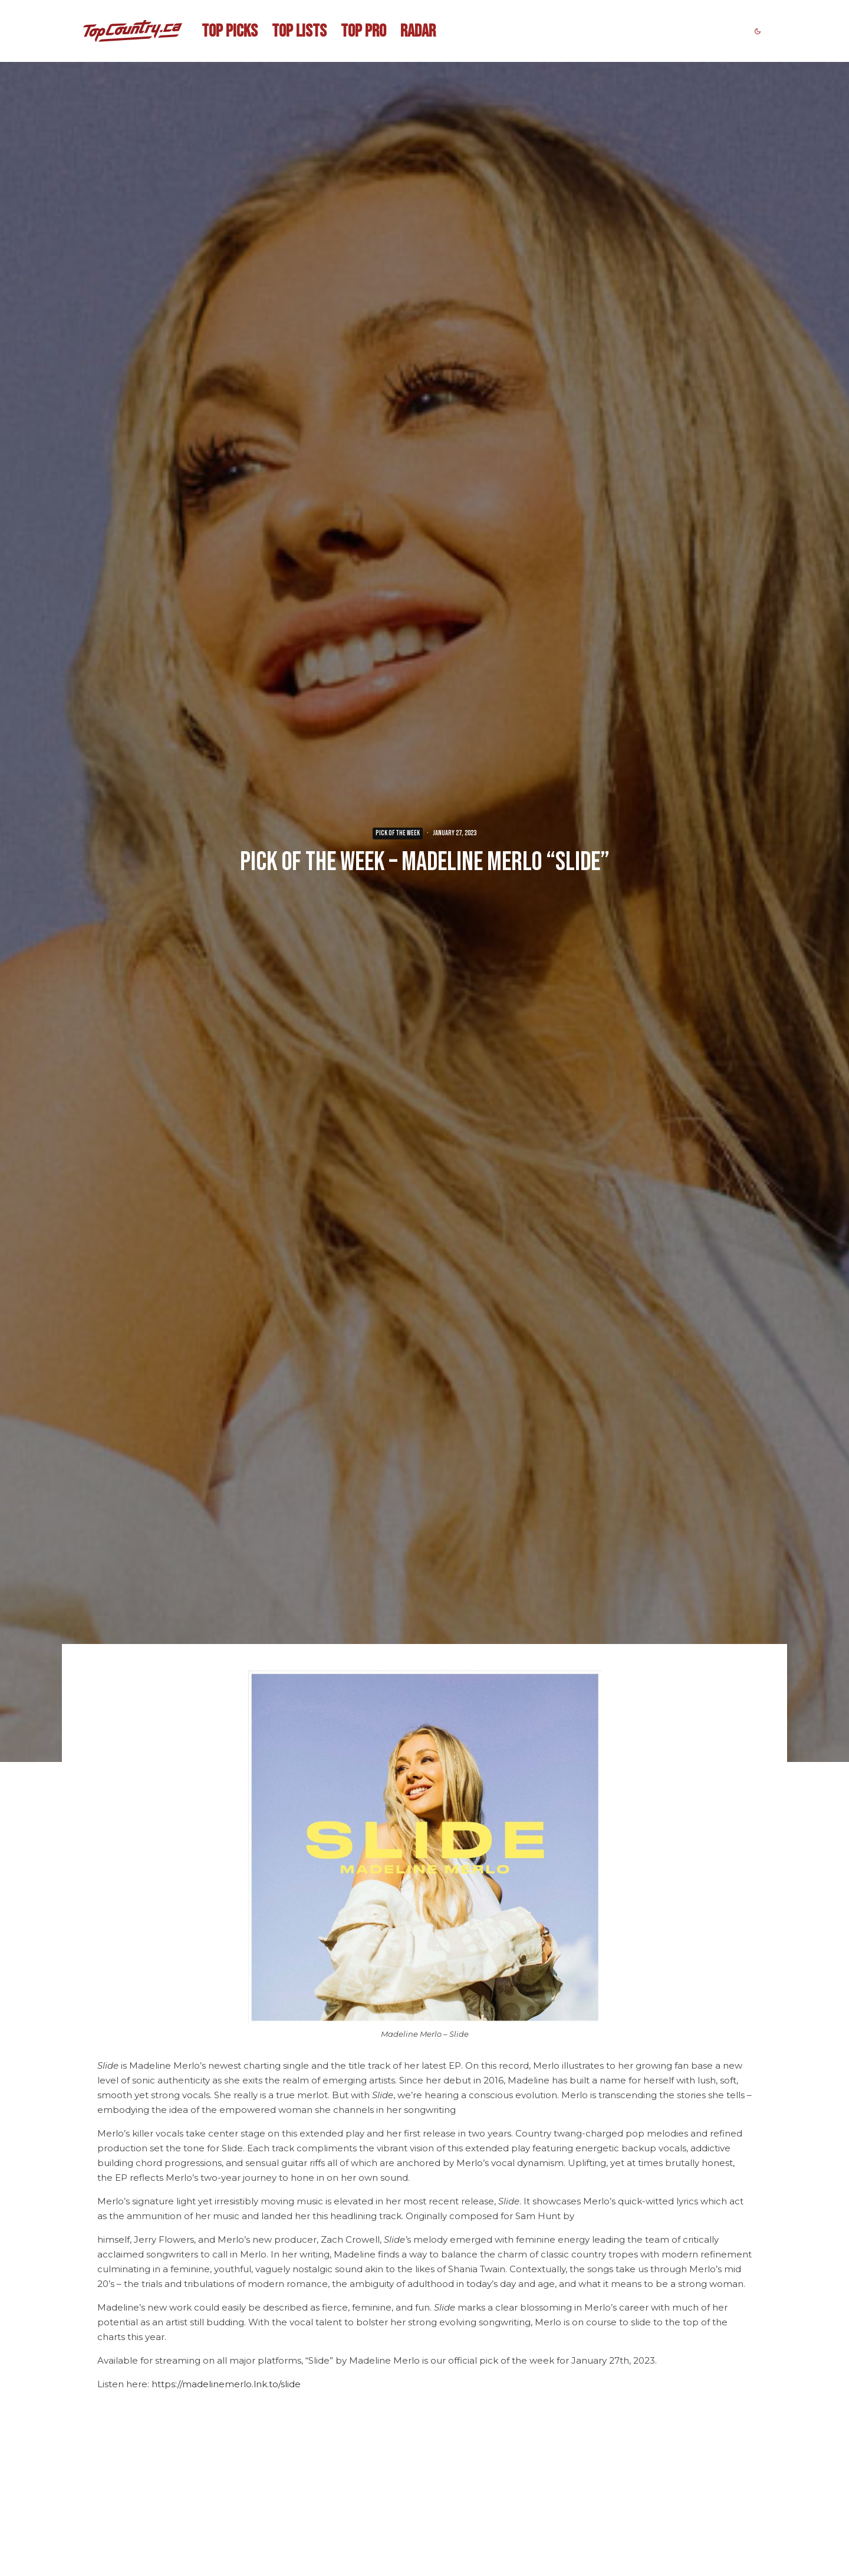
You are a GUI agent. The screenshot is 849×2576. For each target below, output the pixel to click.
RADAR (418, 31)
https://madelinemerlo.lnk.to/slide (226, 2384)
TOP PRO (363, 31)
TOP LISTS (299, 31)
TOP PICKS (230, 31)
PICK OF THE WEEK (398, 833)
